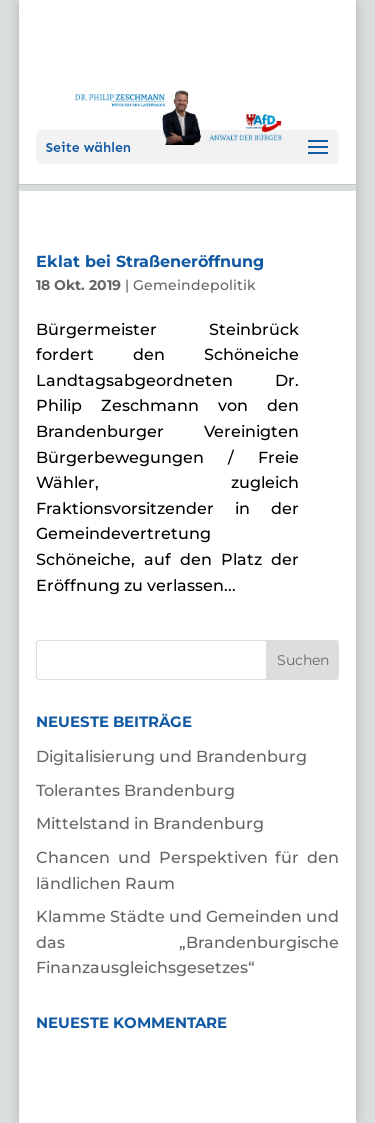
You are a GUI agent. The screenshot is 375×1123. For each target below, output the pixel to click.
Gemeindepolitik (194, 285)
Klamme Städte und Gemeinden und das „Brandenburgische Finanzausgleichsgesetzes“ (188, 942)
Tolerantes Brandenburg (135, 790)
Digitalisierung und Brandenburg (171, 756)
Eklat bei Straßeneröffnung (150, 261)
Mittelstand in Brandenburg (150, 823)
